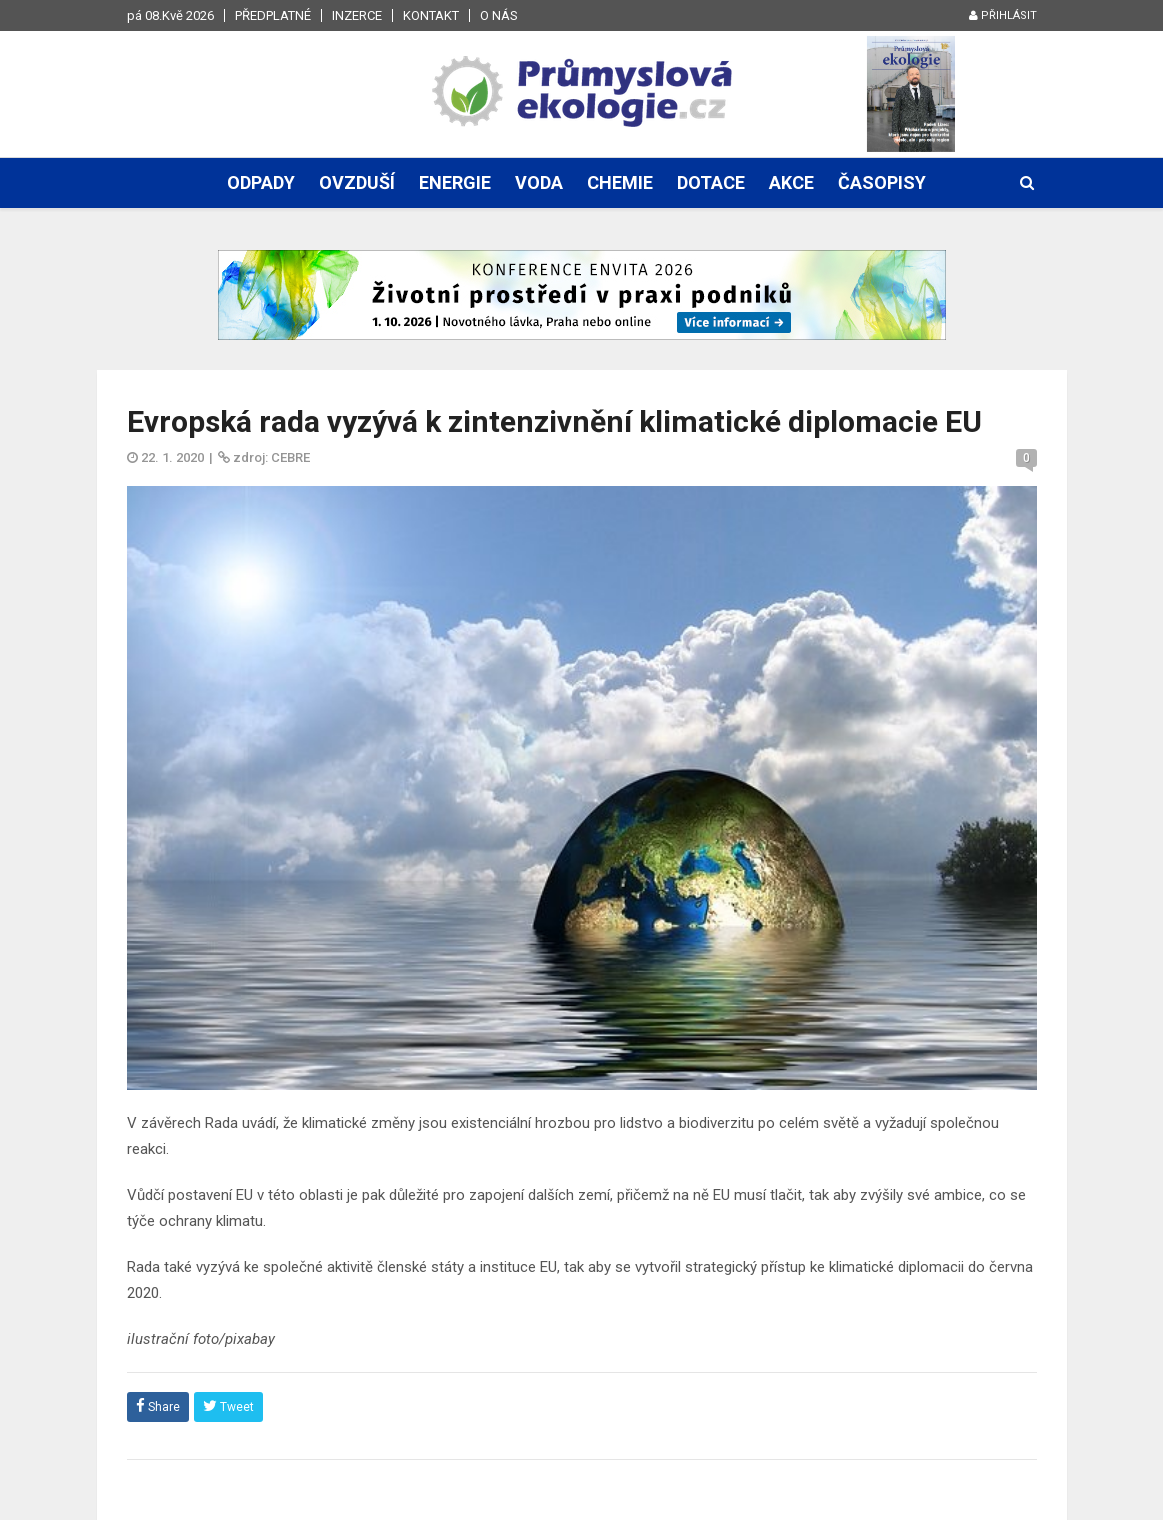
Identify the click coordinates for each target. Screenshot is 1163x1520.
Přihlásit (1003, 15)
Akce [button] (791, 182)
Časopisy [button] (882, 182)
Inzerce (357, 15)
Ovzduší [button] (357, 182)
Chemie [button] (620, 182)
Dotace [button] (711, 182)
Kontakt (431, 15)
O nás (499, 15)
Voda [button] (539, 182)
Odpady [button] (261, 182)
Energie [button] (455, 182)
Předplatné (273, 15)
